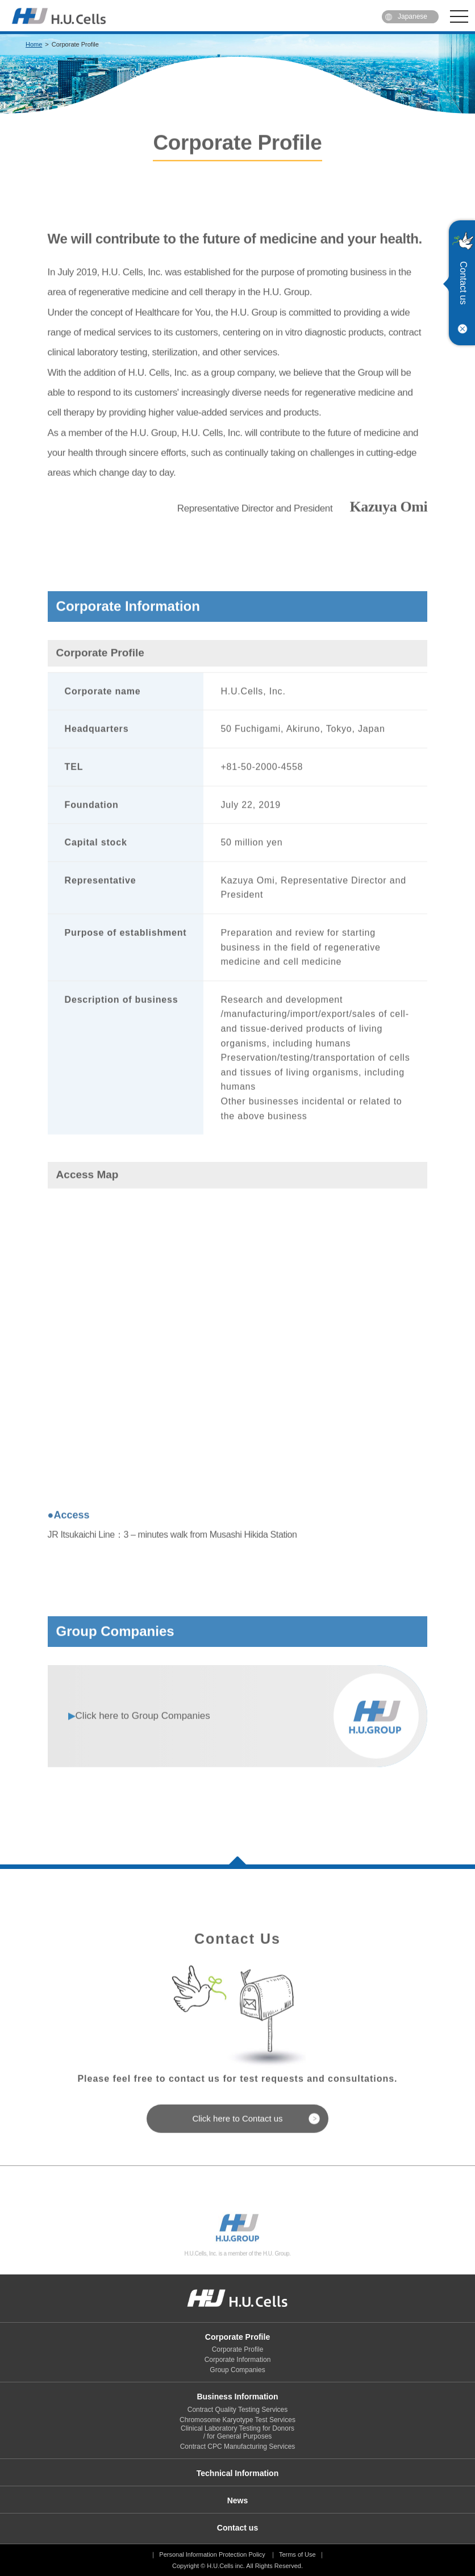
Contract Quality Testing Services (238, 2410)
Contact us (463, 282)
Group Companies (139, 1743)
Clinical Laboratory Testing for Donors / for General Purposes (237, 2432)
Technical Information (237, 2473)
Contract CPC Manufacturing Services (237, 2446)
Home (34, 44)
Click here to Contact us (237, 2146)
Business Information (237, 2396)
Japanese (412, 16)
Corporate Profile (237, 2336)
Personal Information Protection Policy (212, 2554)
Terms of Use (297, 2554)
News (237, 2500)
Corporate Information (238, 2360)
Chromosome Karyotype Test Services (237, 2420)
